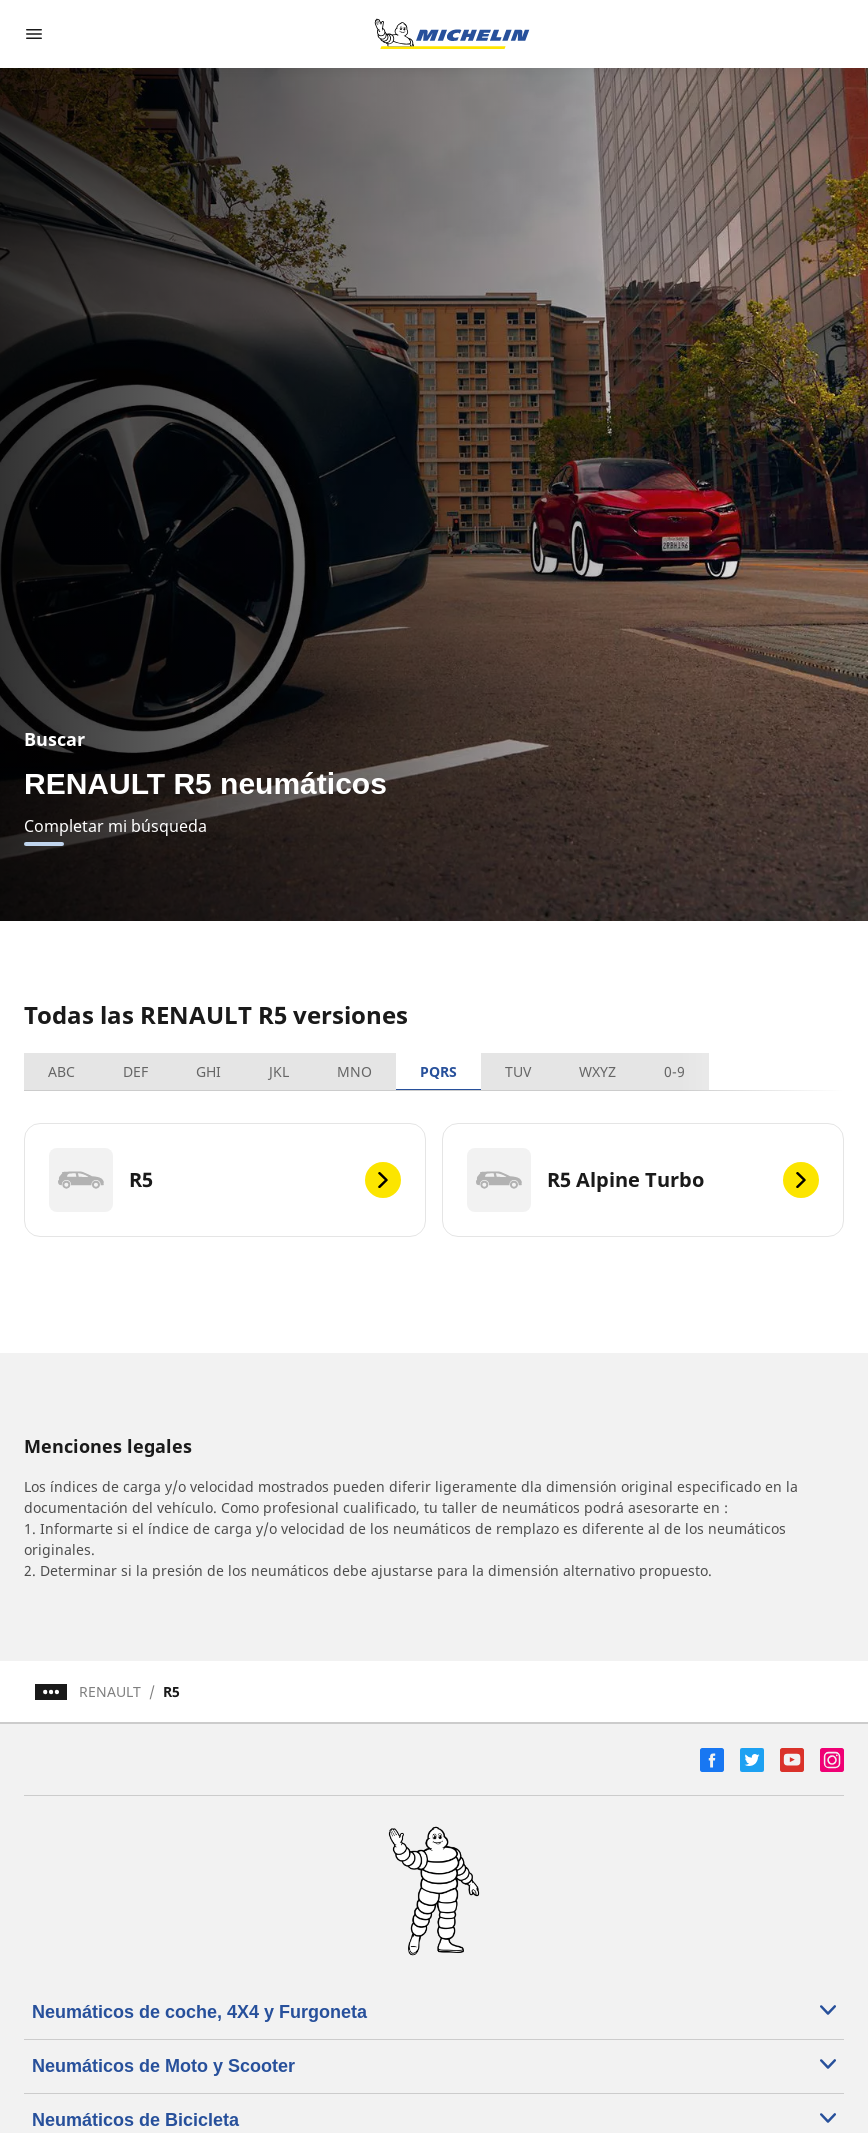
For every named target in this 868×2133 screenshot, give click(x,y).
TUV (518, 1071)
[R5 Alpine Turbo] (643, 1180)
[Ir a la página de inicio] (452, 34)
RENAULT (110, 1691)
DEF (135, 1071)
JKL (279, 1071)
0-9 (674, 1071)
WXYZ (597, 1071)
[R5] (225, 1180)
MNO (354, 1071)
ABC (61, 1071)
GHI (208, 1071)
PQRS (438, 1071)
